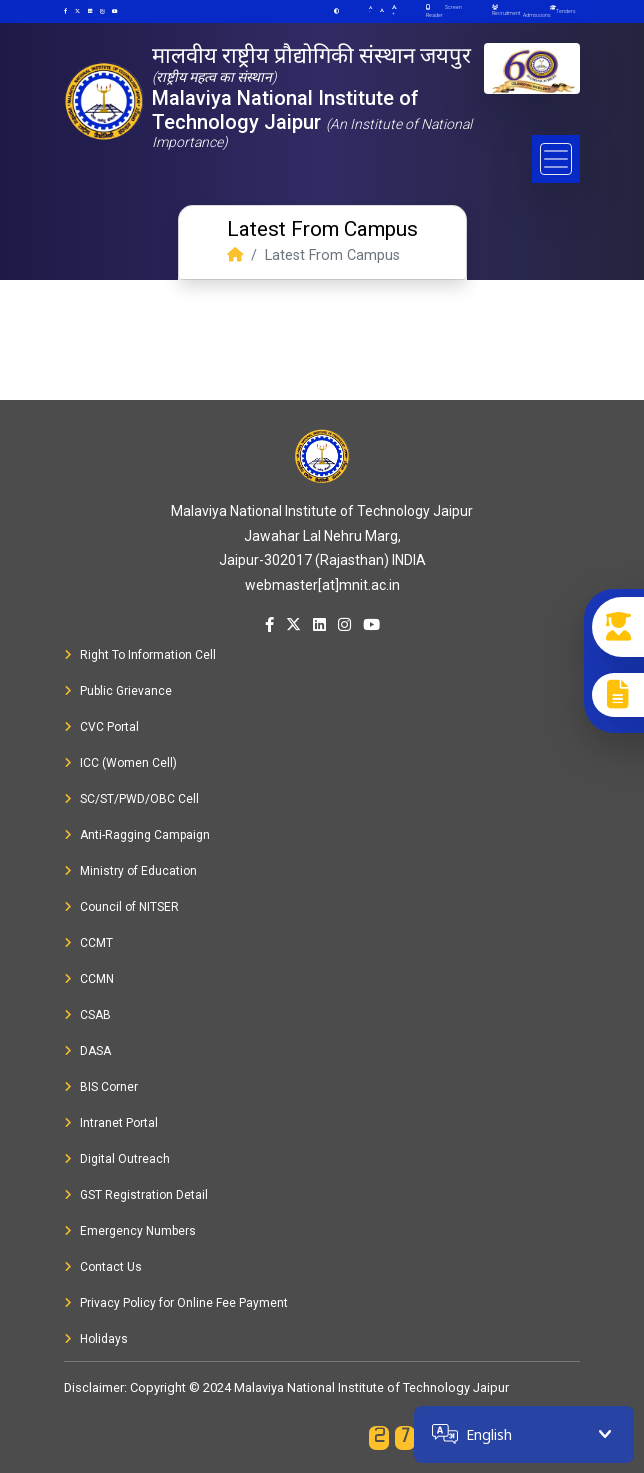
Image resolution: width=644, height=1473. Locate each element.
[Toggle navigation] (556, 159)
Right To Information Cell (140, 655)
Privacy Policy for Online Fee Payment (176, 1303)
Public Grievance (118, 691)
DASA (87, 1051)
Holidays (96, 1339)
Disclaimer (94, 1387)
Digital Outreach (117, 1159)
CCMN (89, 979)
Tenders (566, 11)
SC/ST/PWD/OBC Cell (131, 799)
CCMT (88, 943)
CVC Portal (101, 727)
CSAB (87, 1015)
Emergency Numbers (130, 1231)
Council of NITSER (121, 907)
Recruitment (506, 10)
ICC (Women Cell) (120, 763)
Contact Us (103, 1267)
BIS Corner (101, 1087)
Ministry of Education (130, 871)
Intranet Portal (111, 1123)
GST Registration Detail (136, 1195)
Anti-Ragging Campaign (137, 835)
